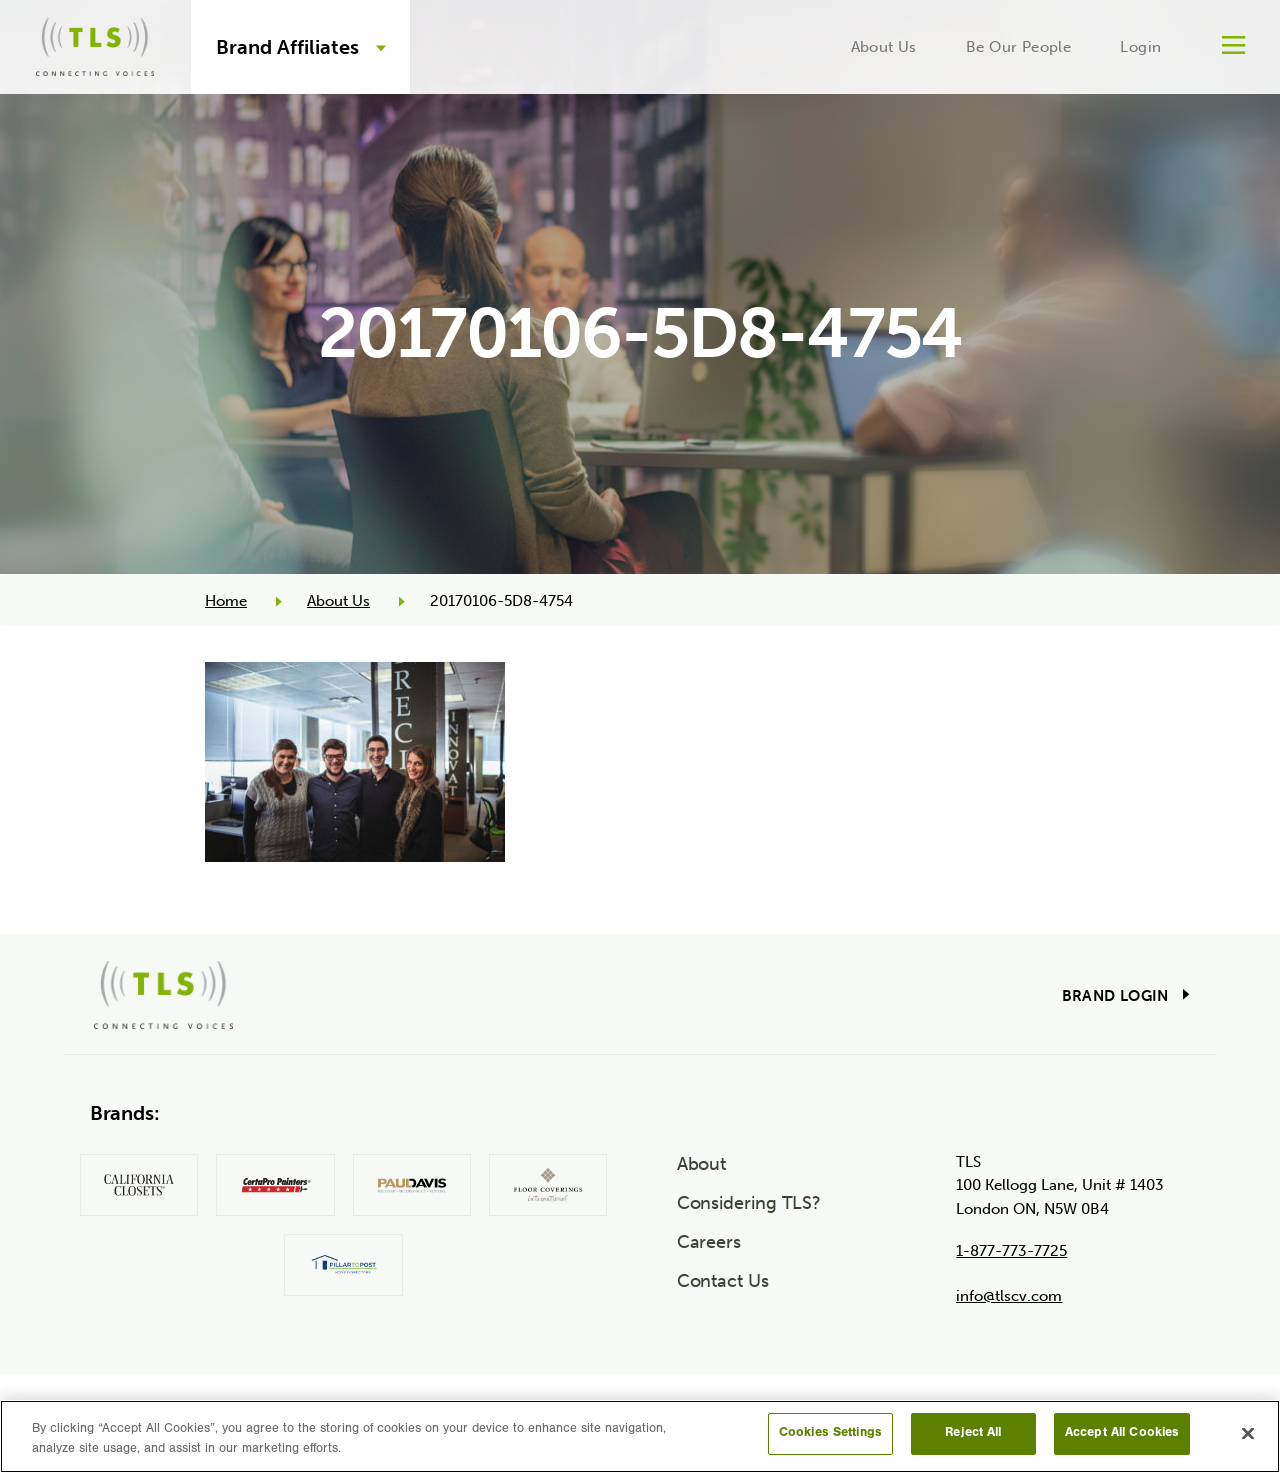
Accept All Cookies (1122, 1433)
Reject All (973, 1433)
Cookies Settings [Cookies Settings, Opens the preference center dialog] (830, 1433)
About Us (884, 47)
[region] (640, 1436)
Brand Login (1115, 996)
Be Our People (1018, 47)
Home (226, 601)
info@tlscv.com (1009, 1296)
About (702, 1164)
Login (1140, 47)
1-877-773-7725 (1011, 1251)
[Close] (1248, 1433)
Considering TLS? (749, 1203)
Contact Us (723, 1281)
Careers (709, 1242)
